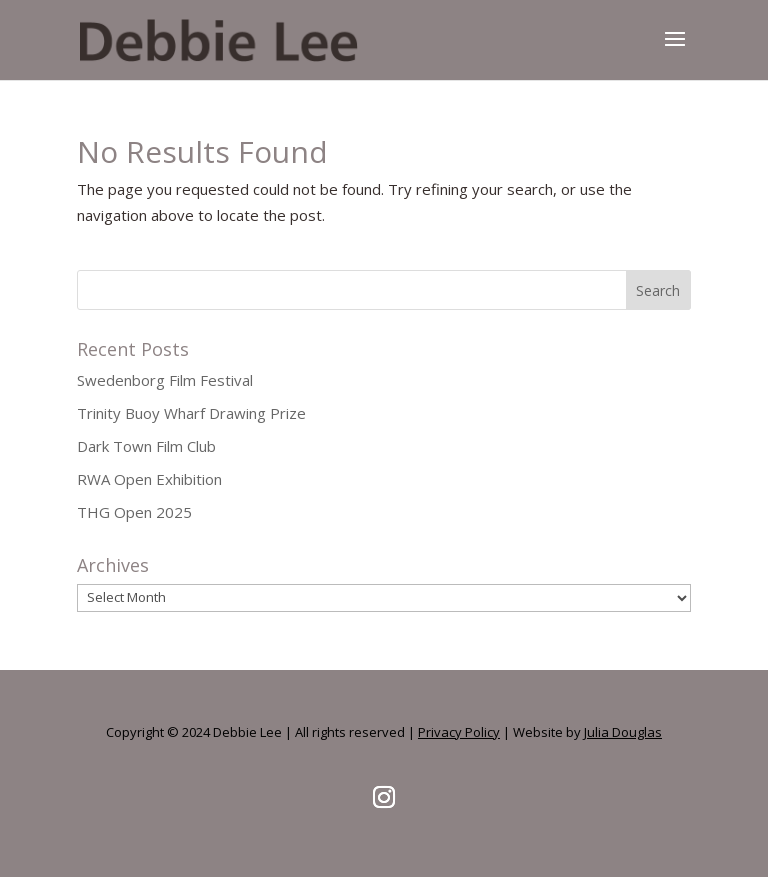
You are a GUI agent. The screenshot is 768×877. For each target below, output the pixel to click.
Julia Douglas (623, 732)
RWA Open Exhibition (149, 479)
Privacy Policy (459, 732)
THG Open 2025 (134, 512)
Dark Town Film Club (146, 446)
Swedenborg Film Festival (165, 380)
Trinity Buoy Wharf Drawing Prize (191, 413)
